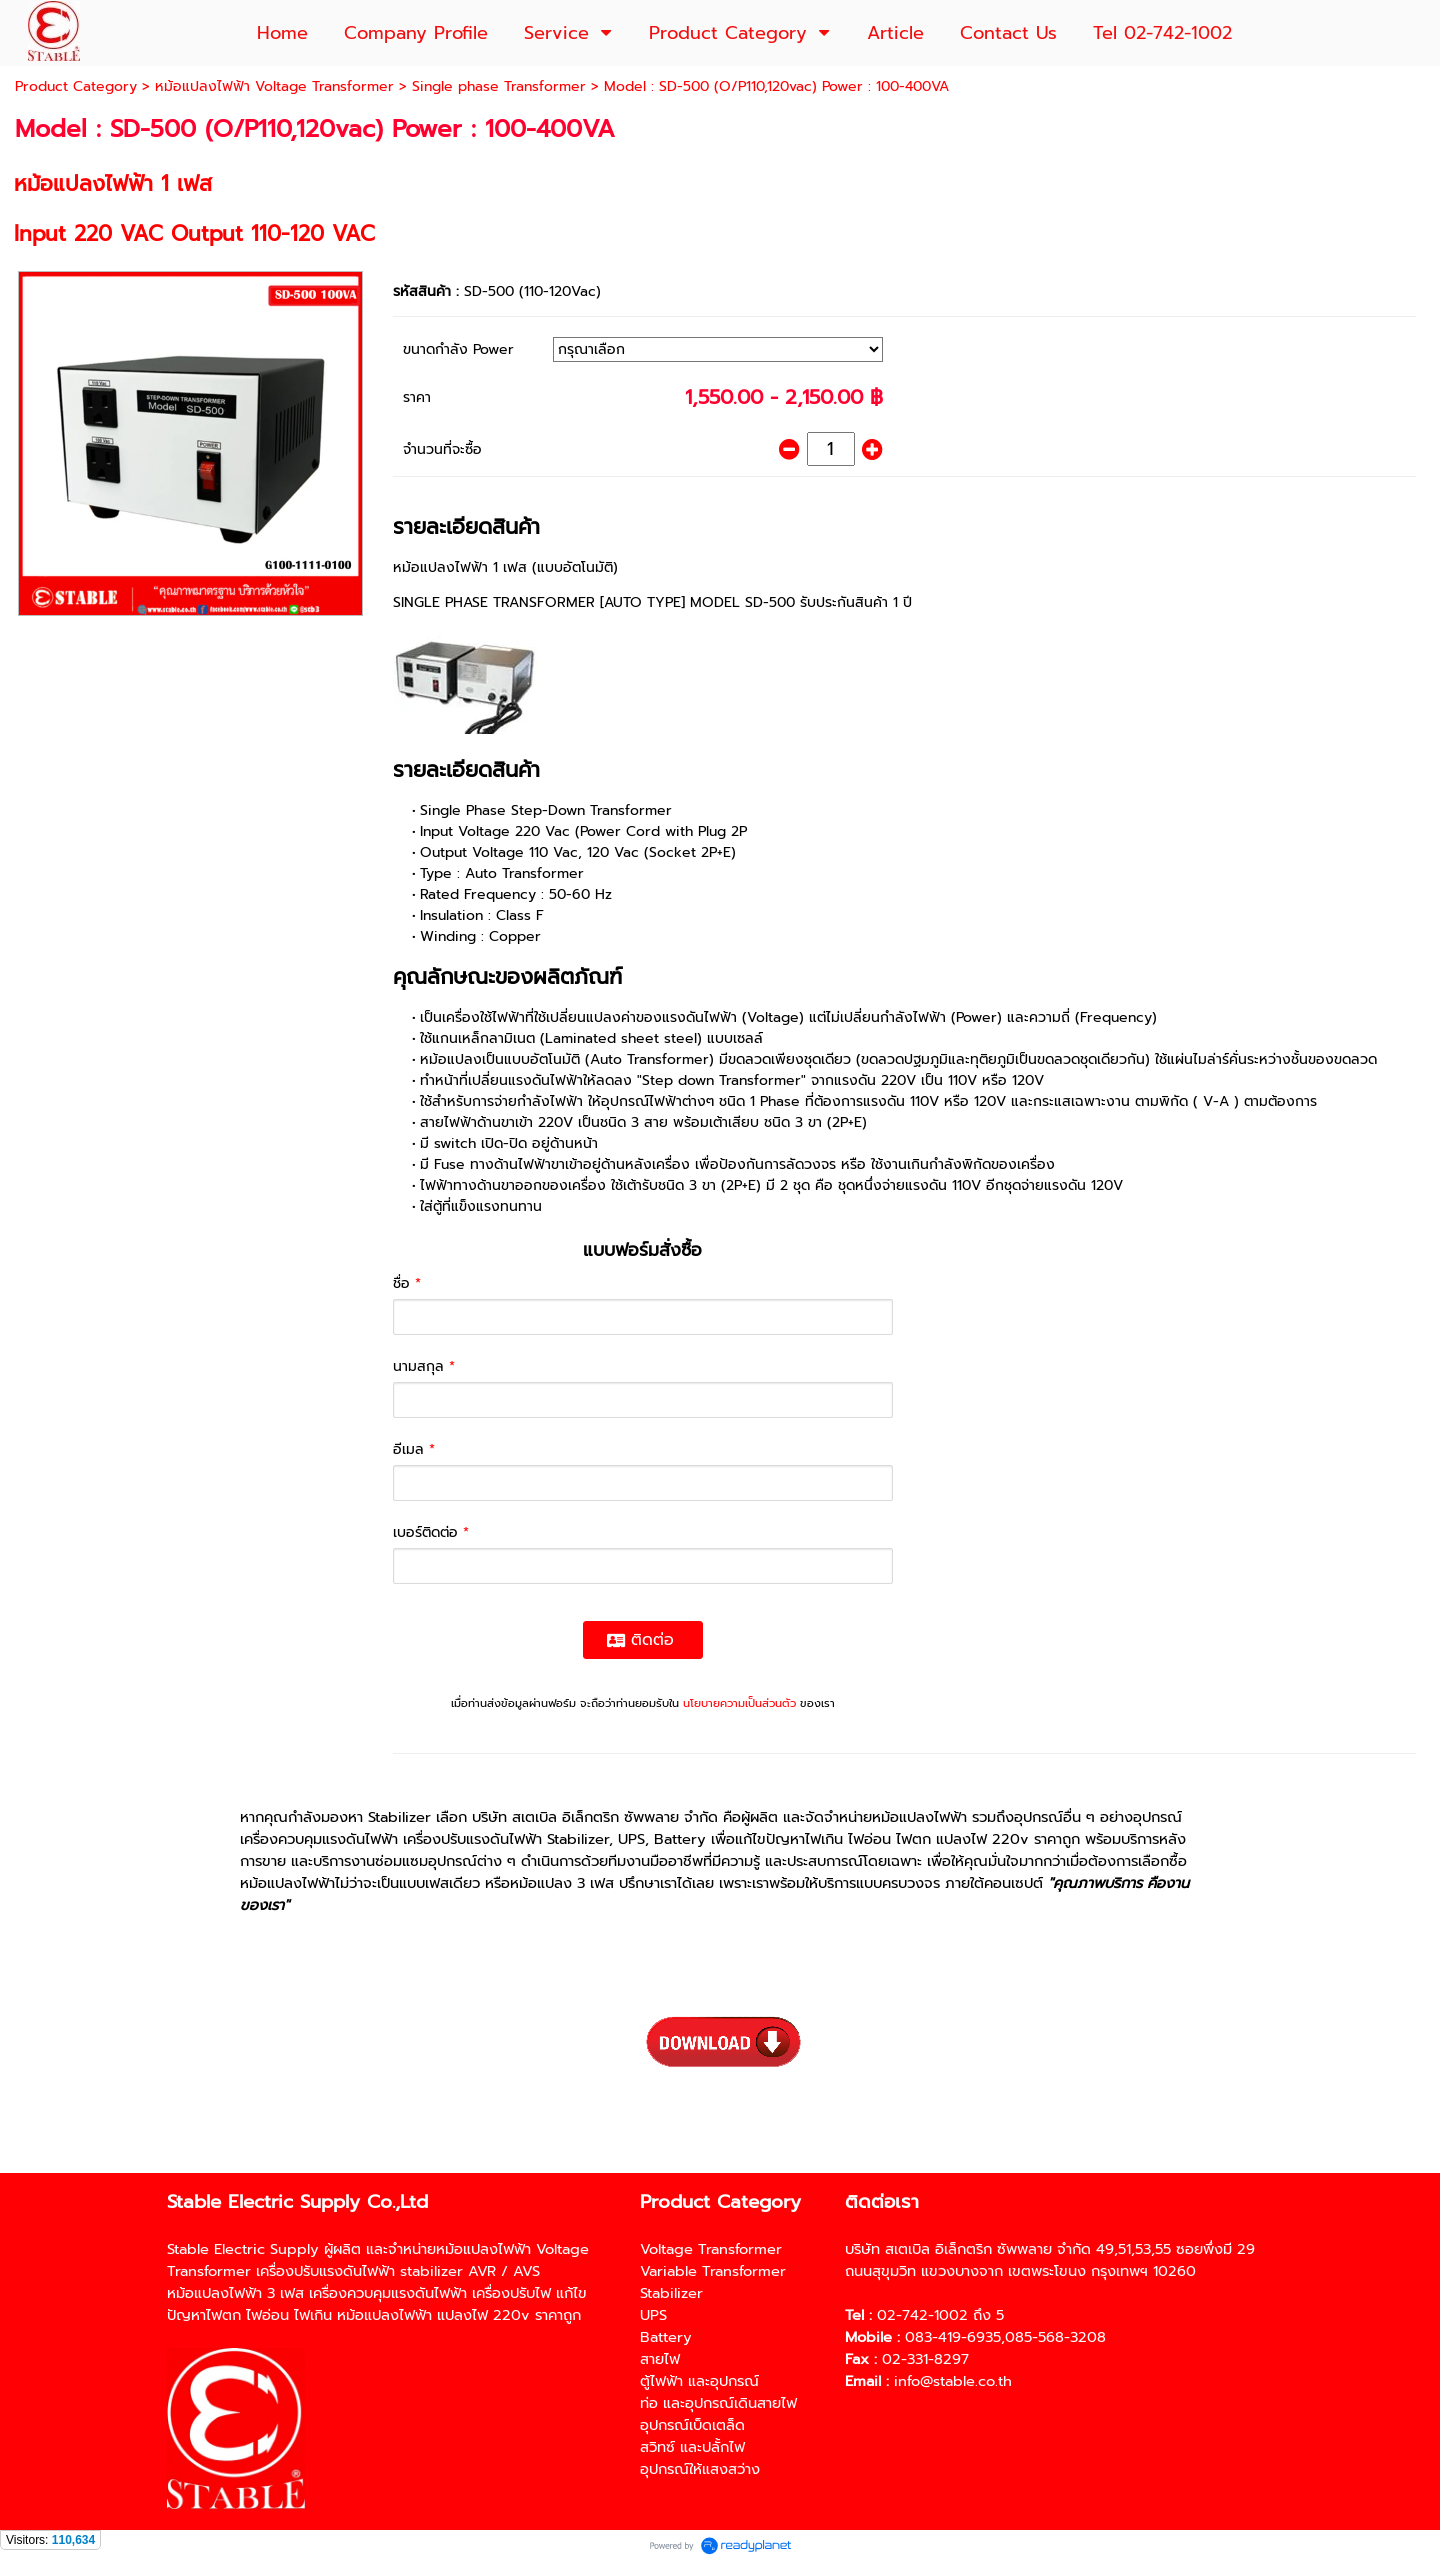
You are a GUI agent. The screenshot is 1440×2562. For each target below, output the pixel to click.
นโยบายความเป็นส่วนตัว (739, 1703)
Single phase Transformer (499, 86)
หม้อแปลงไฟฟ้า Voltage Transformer (274, 86)
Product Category (76, 86)
